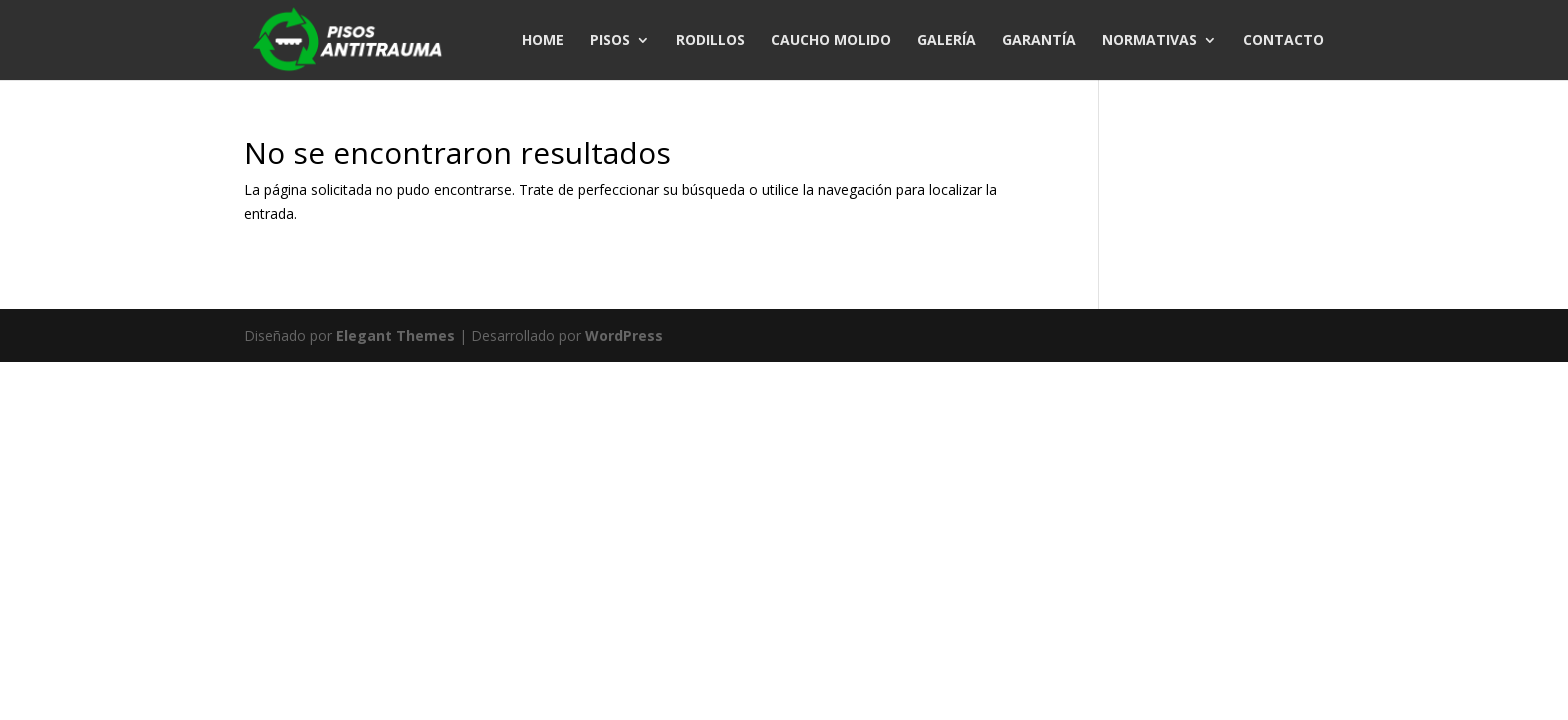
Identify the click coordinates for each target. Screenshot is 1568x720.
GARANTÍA (1039, 41)
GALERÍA (946, 41)
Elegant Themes (395, 335)
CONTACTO (1283, 41)
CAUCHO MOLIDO (831, 41)
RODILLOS (710, 41)
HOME (543, 41)
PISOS (610, 41)
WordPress (624, 335)
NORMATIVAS (1149, 41)
